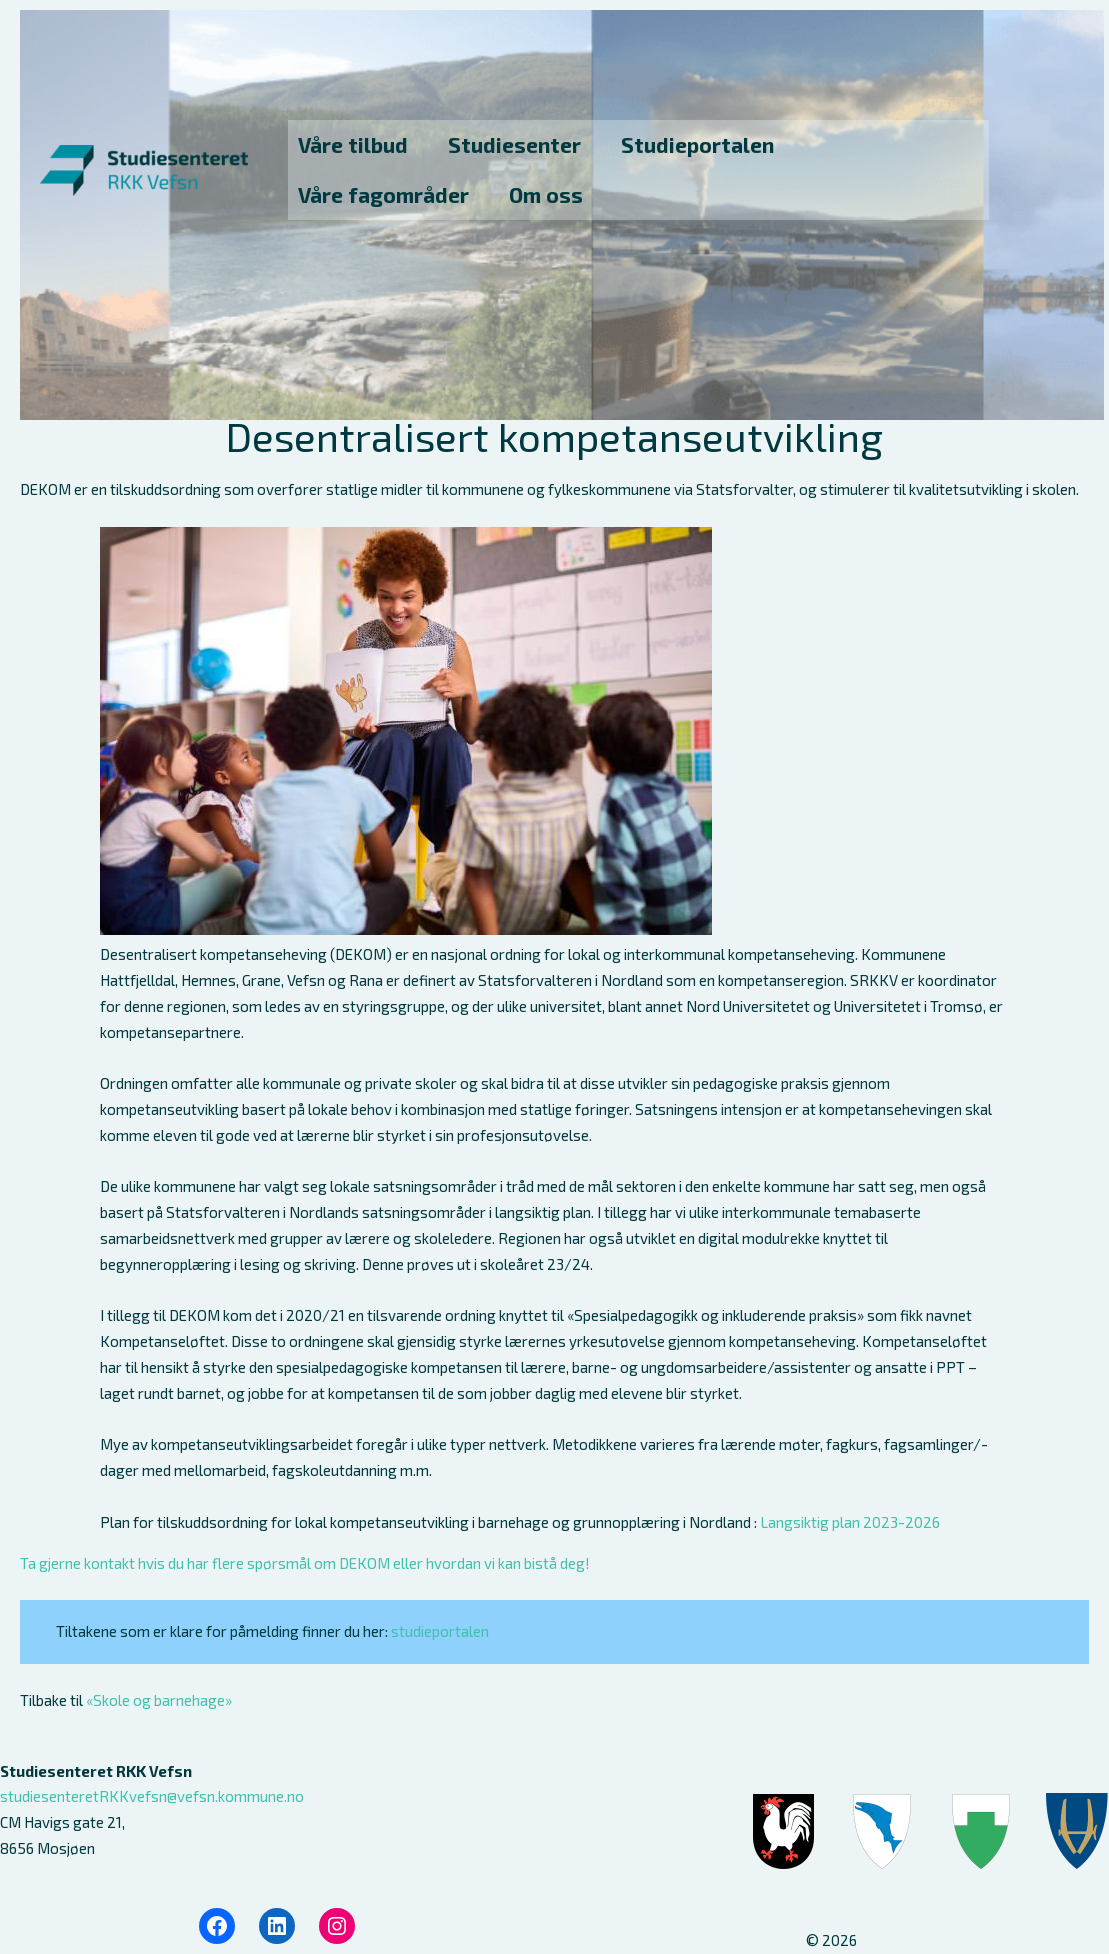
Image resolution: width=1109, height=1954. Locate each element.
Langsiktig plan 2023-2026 (850, 1522)
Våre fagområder (383, 194)
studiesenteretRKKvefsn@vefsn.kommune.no (152, 1796)
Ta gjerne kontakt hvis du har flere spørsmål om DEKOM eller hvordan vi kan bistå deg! (305, 1563)
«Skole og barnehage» (159, 1700)
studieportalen (440, 1631)
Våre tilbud (353, 144)
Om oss (546, 194)
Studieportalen (697, 144)
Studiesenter (514, 144)
